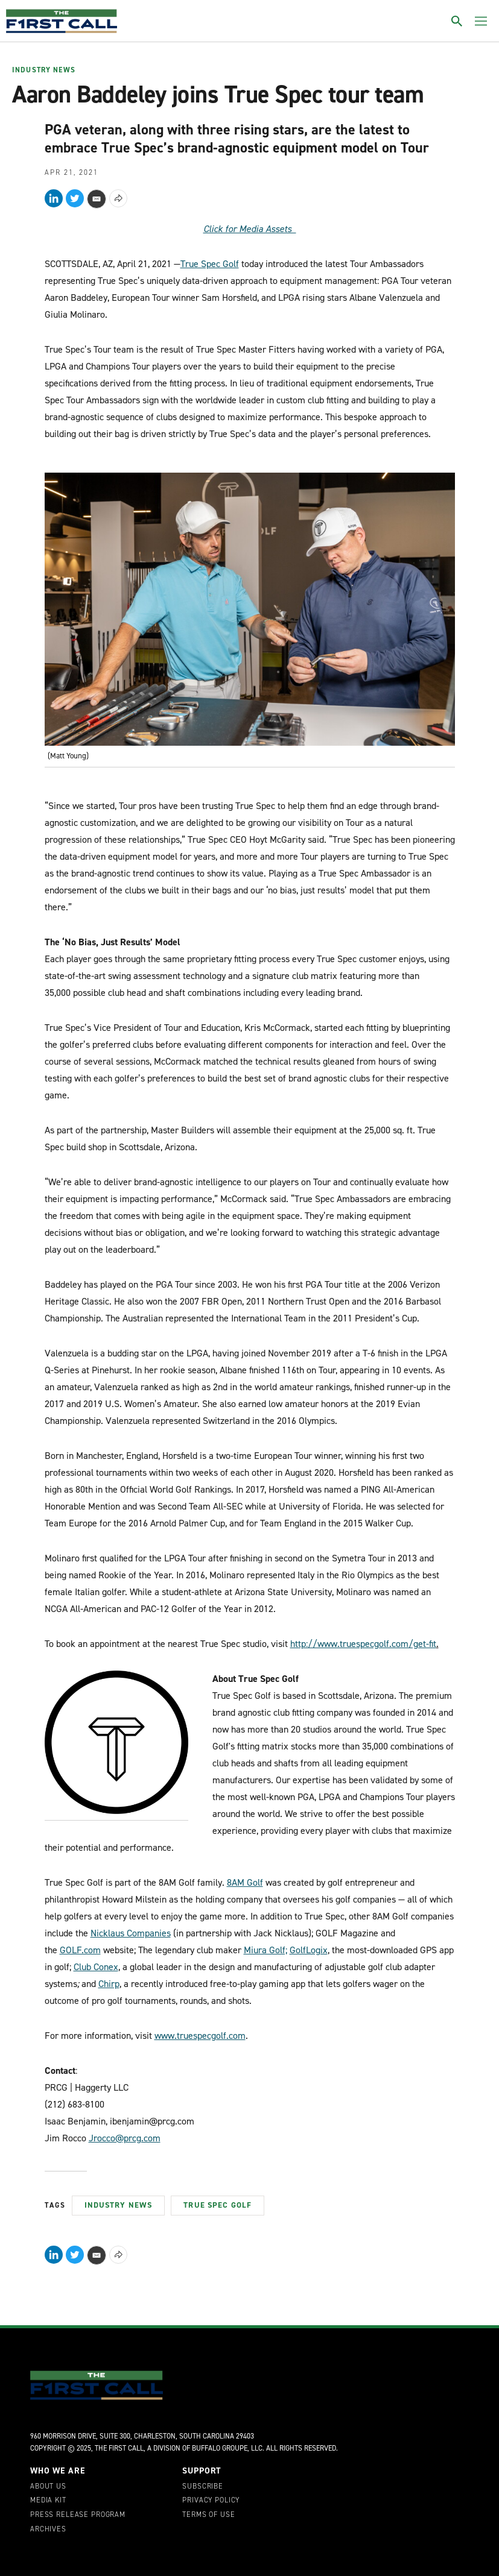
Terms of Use (208, 2515)
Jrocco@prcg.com (125, 2138)
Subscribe (202, 2487)
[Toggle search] (457, 21)
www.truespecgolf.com (200, 2035)
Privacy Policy (211, 2500)
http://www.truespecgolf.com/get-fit (363, 1643)
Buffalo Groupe (219, 2448)
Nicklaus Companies (131, 1933)
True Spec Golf (209, 263)
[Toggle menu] (481, 21)
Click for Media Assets (249, 228)
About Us (48, 2487)
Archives (48, 2529)
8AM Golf (245, 1882)
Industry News (43, 70)
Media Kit (48, 2500)
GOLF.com (80, 1950)
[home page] (61, 21)
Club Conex (96, 1966)
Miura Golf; (265, 1950)
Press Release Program (78, 2515)
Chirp (108, 1983)
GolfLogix (309, 1950)
